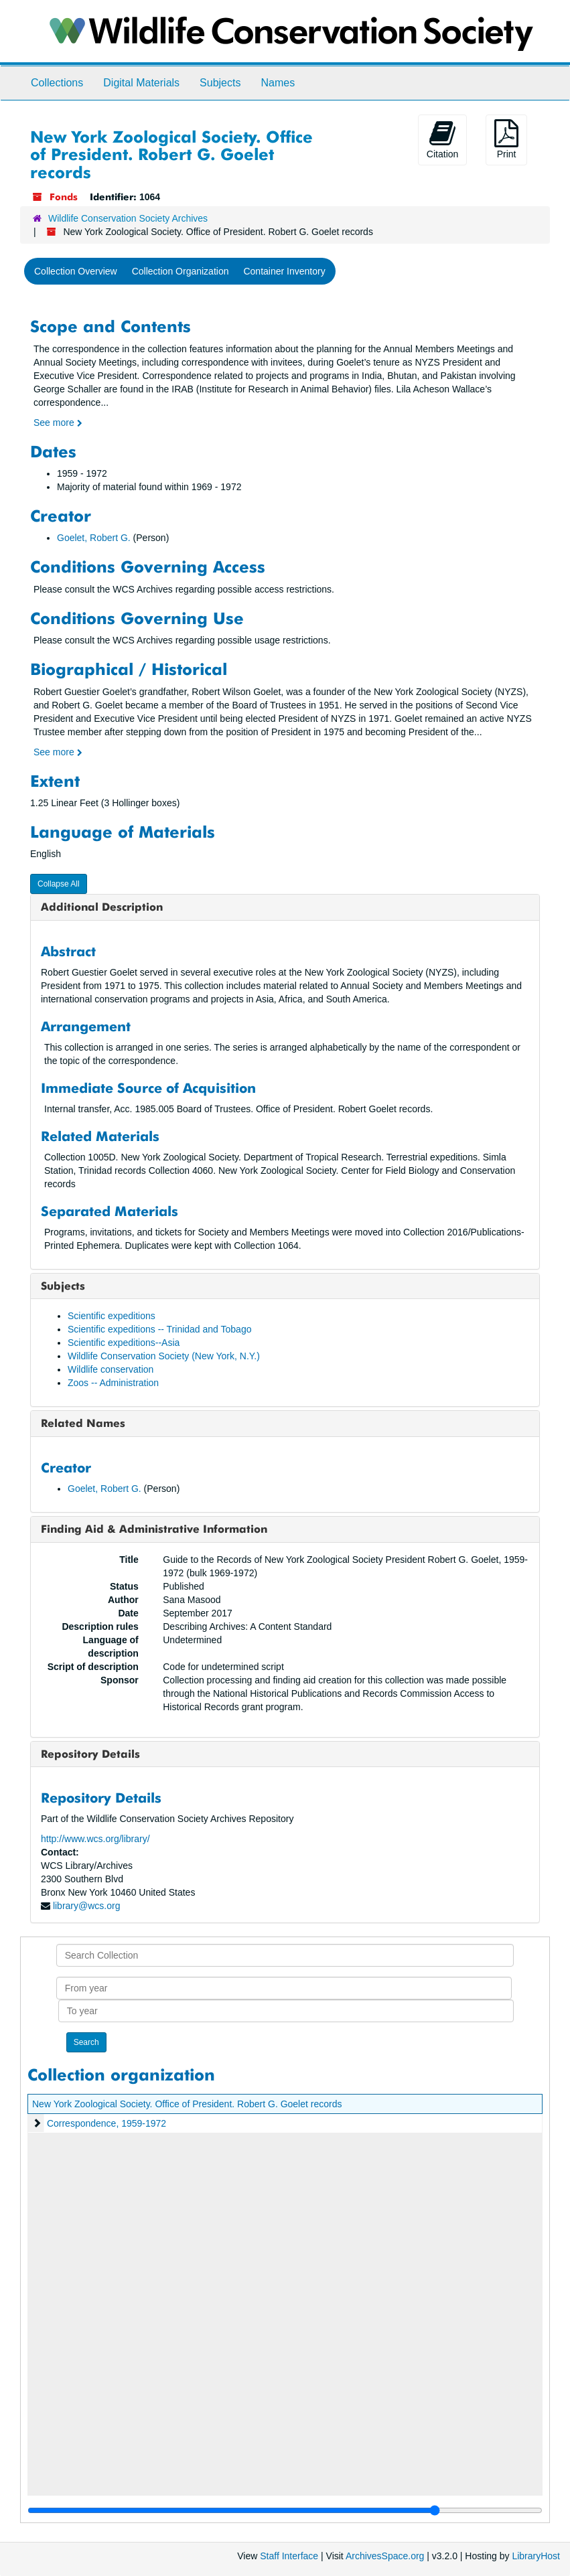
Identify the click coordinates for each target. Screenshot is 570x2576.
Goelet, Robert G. (94, 537)
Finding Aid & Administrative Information (154, 1528)
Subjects (220, 82)
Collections (57, 82)
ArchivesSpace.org (385, 2556)
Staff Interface (289, 2556)
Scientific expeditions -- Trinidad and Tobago (159, 1329)
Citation (442, 139)
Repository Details (90, 1753)
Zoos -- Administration (113, 1382)
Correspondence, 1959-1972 (106, 2123)
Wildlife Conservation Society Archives (128, 218)
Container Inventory (284, 271)
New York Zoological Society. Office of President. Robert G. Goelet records (187, 2104)
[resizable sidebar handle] (285, 2510)
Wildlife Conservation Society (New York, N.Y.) (164, 1356)
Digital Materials (141, 82)
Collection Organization (180, 271)
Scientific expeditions (111, 1315)
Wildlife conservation (110, 1369)
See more (57, 422)
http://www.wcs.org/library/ (95, 1838)
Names (278, 82)
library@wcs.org (87, 1905)
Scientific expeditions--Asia (124, 1342)
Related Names (83, 1423)
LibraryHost (536, 2556)
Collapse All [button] (59, 884)
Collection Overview (75, 271)
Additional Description (102, 906)
